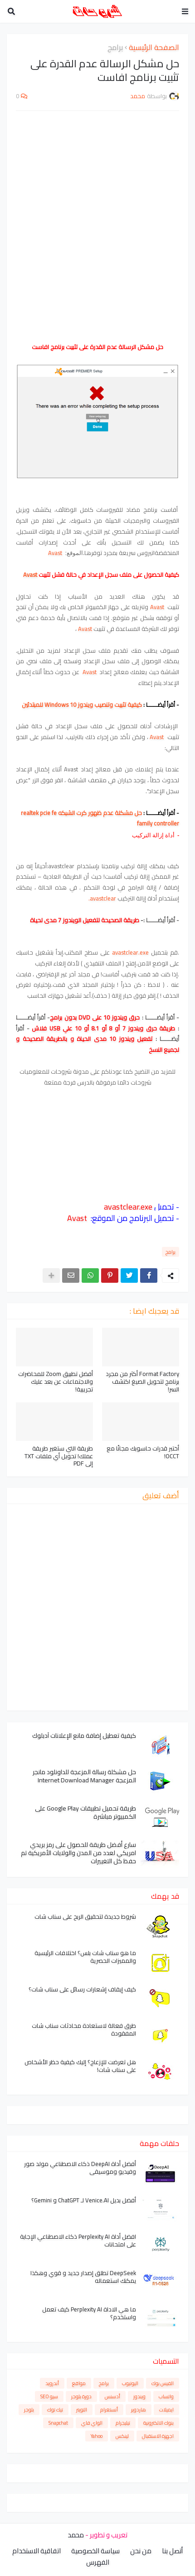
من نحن (140, 2551)
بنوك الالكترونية (158, 2422)
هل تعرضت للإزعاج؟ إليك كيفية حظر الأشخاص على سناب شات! (80, 2066)
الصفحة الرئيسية (154, 47)
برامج (115, 47)
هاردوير (138, 2409)
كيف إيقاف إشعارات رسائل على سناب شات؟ (82, 1989)
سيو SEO (49, 2396)
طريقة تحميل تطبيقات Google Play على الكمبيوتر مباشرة (85, 1812)
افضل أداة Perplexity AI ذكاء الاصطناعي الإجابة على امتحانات (78, 2240)
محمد (76, 2534)
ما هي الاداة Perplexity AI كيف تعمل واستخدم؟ (89, 2313)
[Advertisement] (97, 221)
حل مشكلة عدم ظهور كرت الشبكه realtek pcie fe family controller (100, 818)
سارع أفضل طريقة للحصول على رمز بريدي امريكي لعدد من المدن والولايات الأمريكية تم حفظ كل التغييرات (78, 1853)
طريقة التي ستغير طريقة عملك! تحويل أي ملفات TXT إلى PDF (58, 1456)
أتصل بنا (172, 2551)
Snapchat (58, 2422)
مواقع (79, 2383)
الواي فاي (91, 2422)
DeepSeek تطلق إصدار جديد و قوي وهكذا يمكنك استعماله (83, 2277)
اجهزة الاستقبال (158, 2436)
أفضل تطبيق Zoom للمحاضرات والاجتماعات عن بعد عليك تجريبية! (55, 1381)
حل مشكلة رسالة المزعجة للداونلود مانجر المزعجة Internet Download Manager (84, 1776)
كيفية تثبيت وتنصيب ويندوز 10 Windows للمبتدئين (81, 704)
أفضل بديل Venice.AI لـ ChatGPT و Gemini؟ (83, 2200)
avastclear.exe (130, 952)
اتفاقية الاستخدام (36, 2551)
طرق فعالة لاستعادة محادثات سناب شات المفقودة (84, 2029)
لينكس (122, 2436)
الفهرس (97, 2562)
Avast (55, 552)
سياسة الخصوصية (95, 2551)
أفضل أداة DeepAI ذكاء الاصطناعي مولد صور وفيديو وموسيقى (80, 2168)
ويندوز (139, 2396)
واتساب (166, 2396)
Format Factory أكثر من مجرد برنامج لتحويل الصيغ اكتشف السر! (142, 1381)
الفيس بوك (162, 2383)
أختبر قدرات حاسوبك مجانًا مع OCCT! (143, 1452)
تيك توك (55, 2409)
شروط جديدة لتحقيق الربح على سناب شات (85, 1917)
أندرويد (52, 2383)
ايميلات (166, 2409)
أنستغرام (109, 2409)
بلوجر (29, 2409)
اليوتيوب (130, 2383)
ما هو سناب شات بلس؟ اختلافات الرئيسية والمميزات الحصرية (85, 1957)
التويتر (81, 2409)
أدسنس (112, 2396)
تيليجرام (123, 2422)
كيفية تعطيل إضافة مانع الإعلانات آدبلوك (84, 1735)
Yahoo (96, 2436)
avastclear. (102, 898)
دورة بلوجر (81, 2396)
